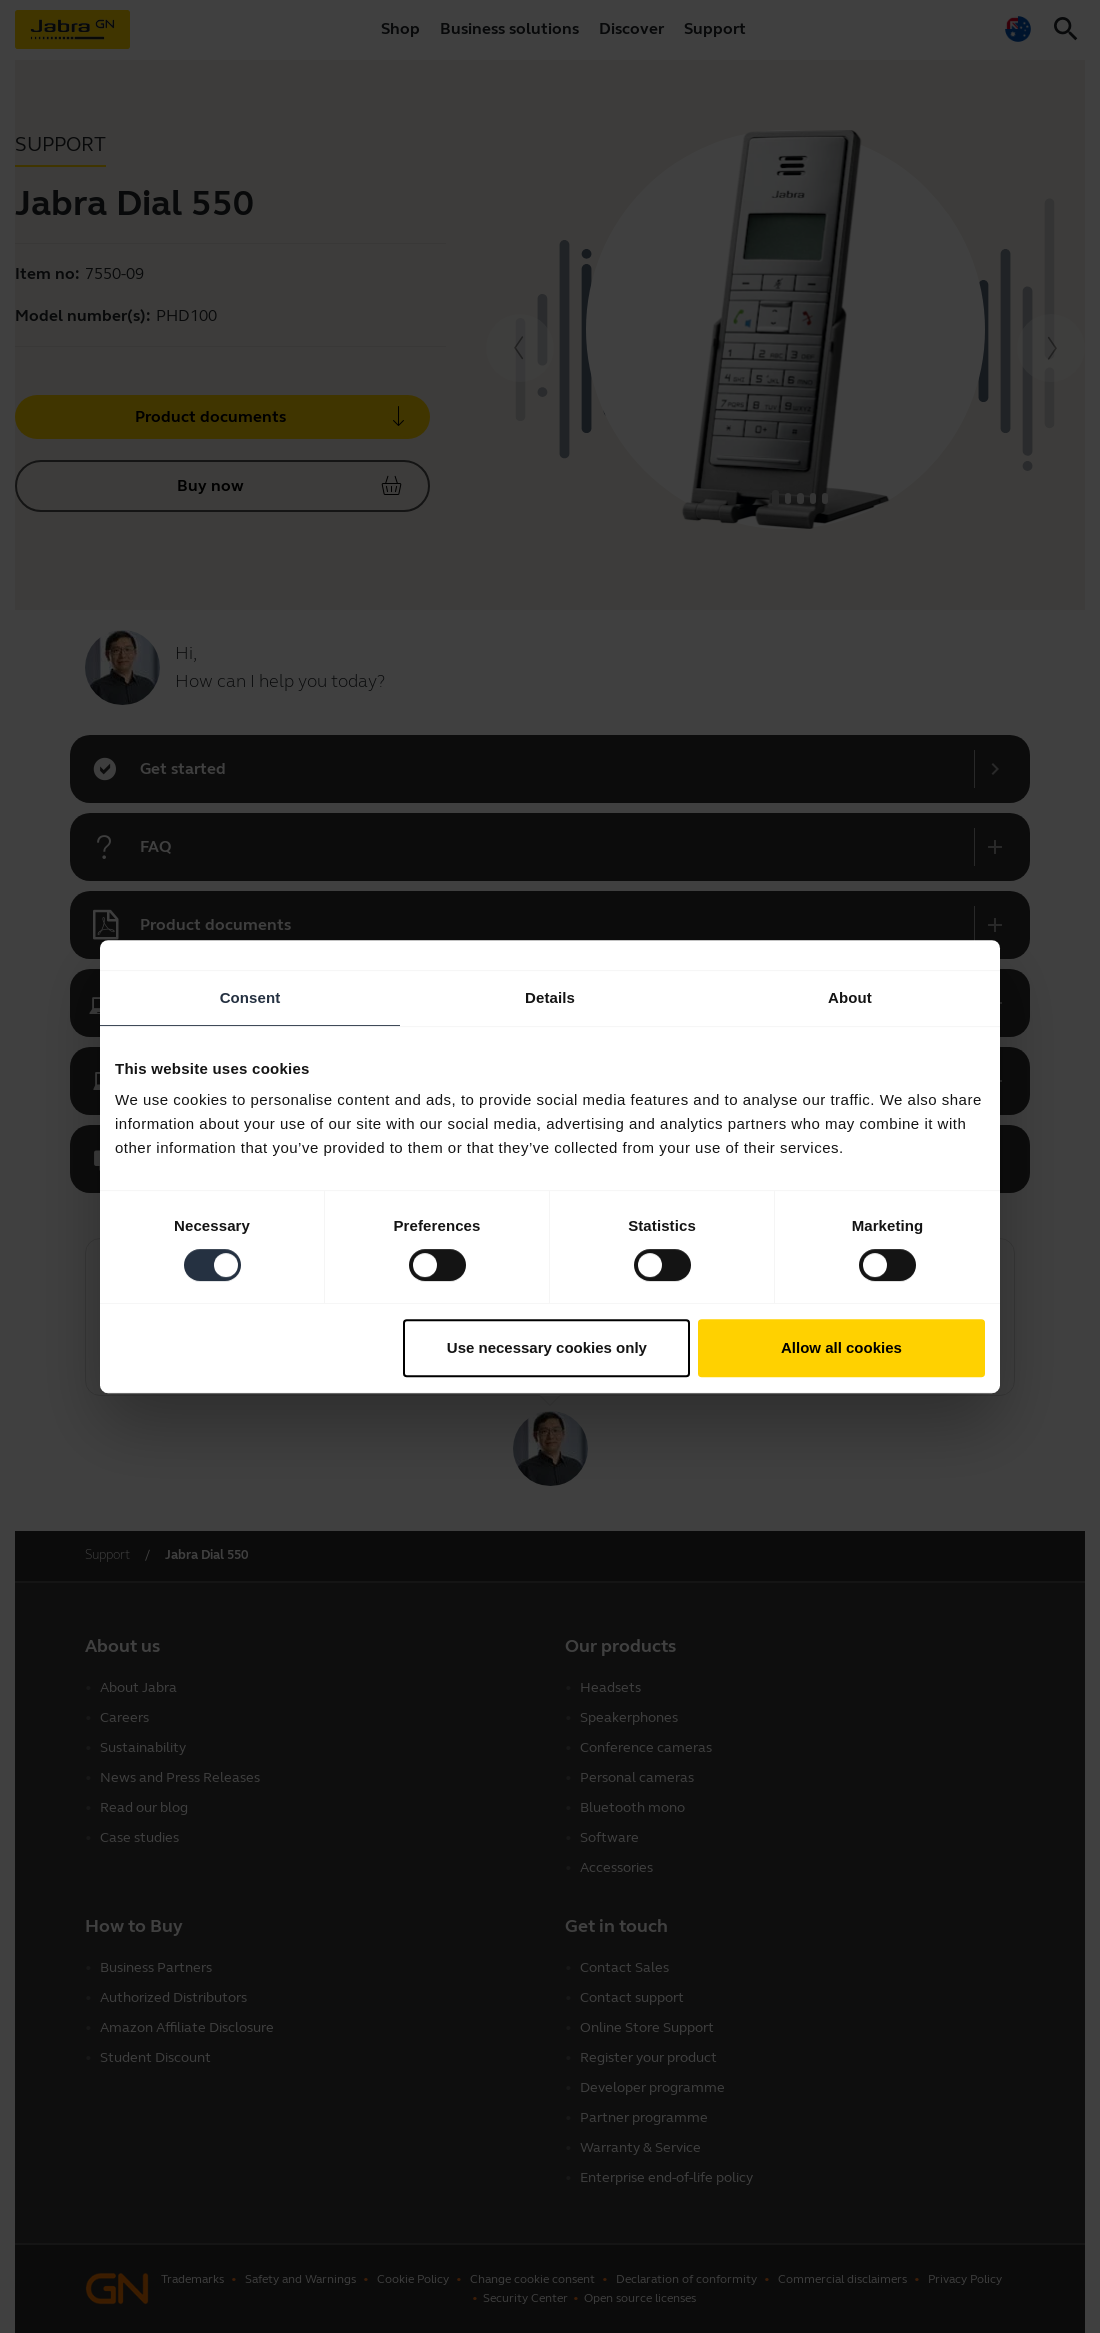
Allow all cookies (841, 1347)
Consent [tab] (250, 997)
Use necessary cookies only (547, 1347)
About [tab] (850, 997)
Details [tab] (550, 997)
